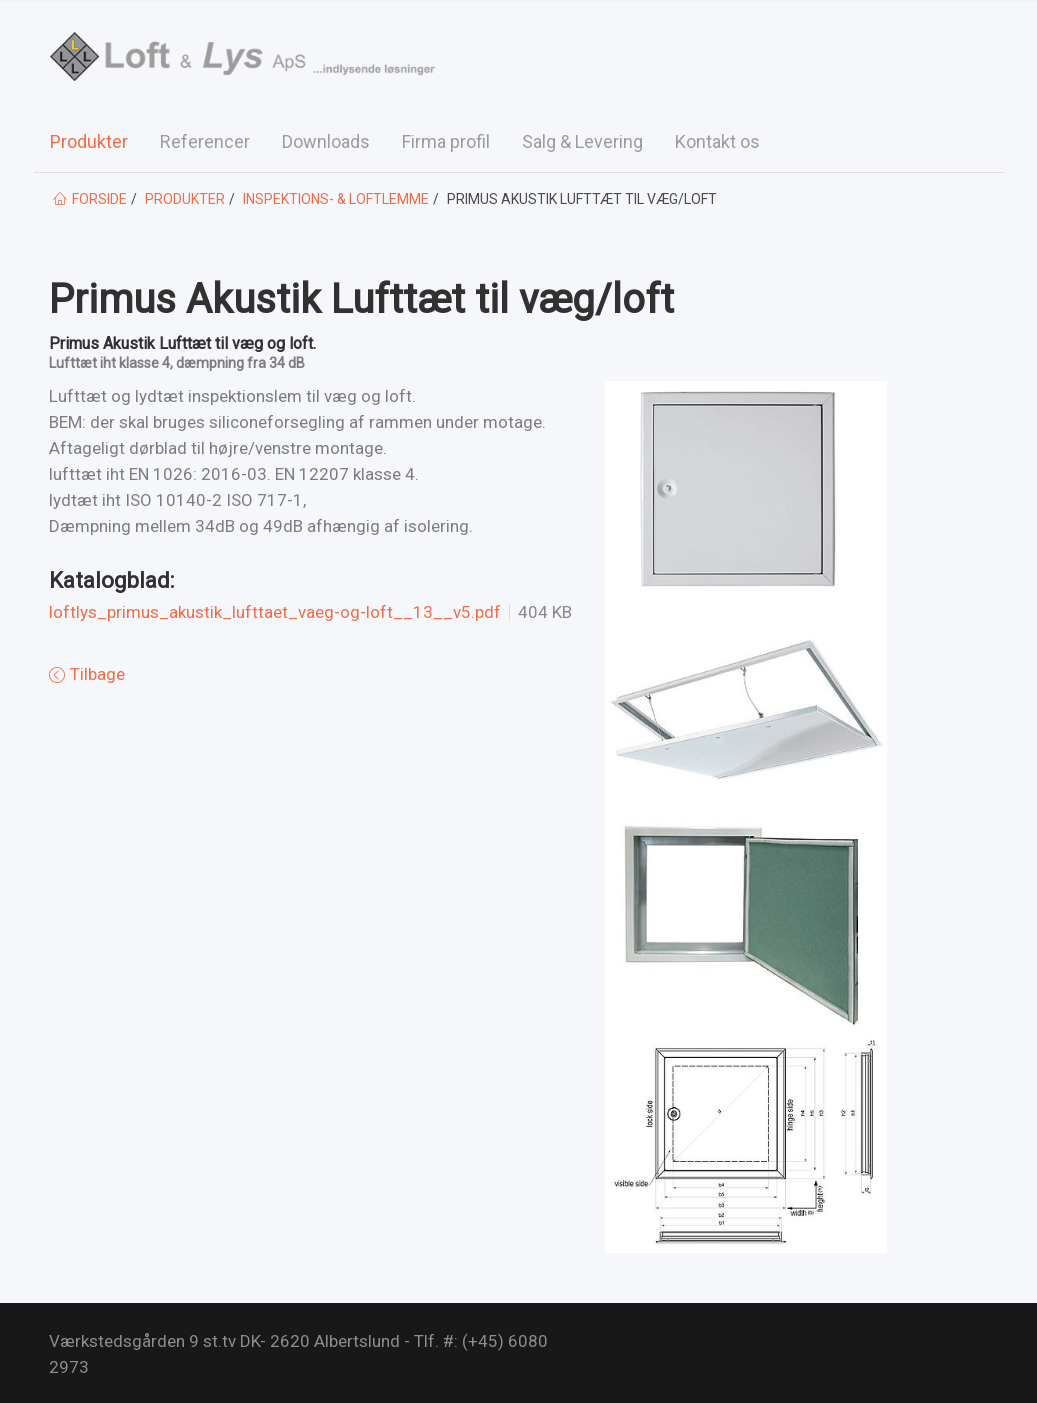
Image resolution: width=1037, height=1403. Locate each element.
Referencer (205, 141)
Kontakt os (717, 141)
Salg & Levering (582, 141)
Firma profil (446, 141)
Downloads (326, 141)
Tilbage (95, 674)
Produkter (89, 141)
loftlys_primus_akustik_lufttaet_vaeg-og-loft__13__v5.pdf (275, 612)
